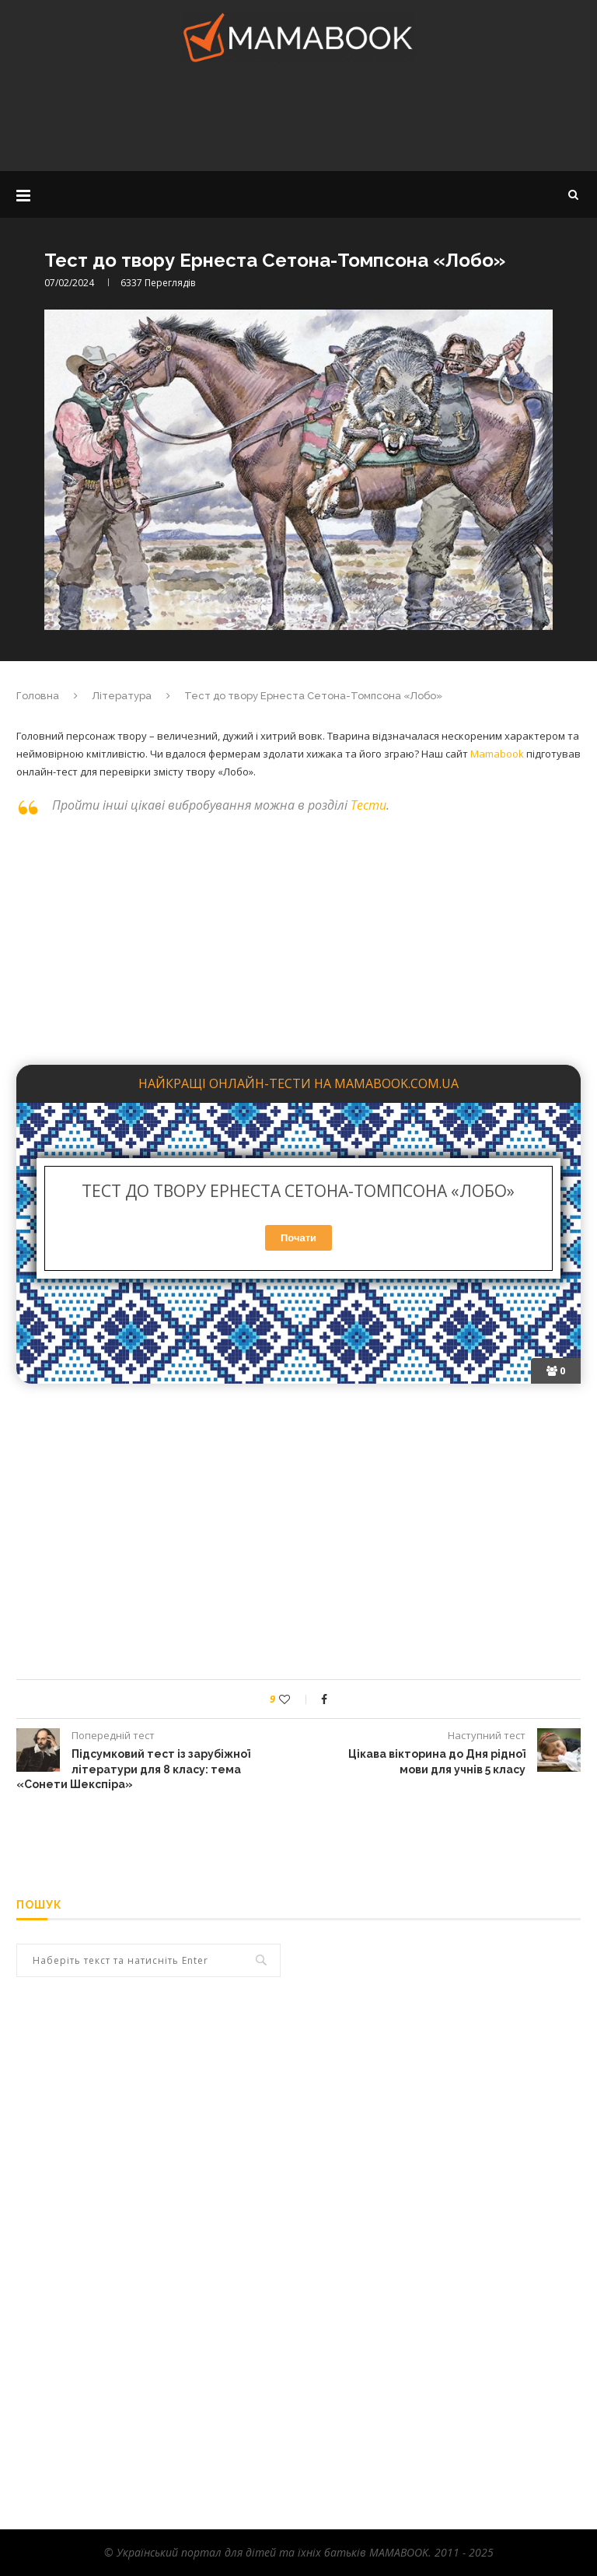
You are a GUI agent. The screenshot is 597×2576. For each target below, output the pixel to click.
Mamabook (497, 754)
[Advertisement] (298, 121)
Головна (37, 696)
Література (122, 696)
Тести (368, 805)
